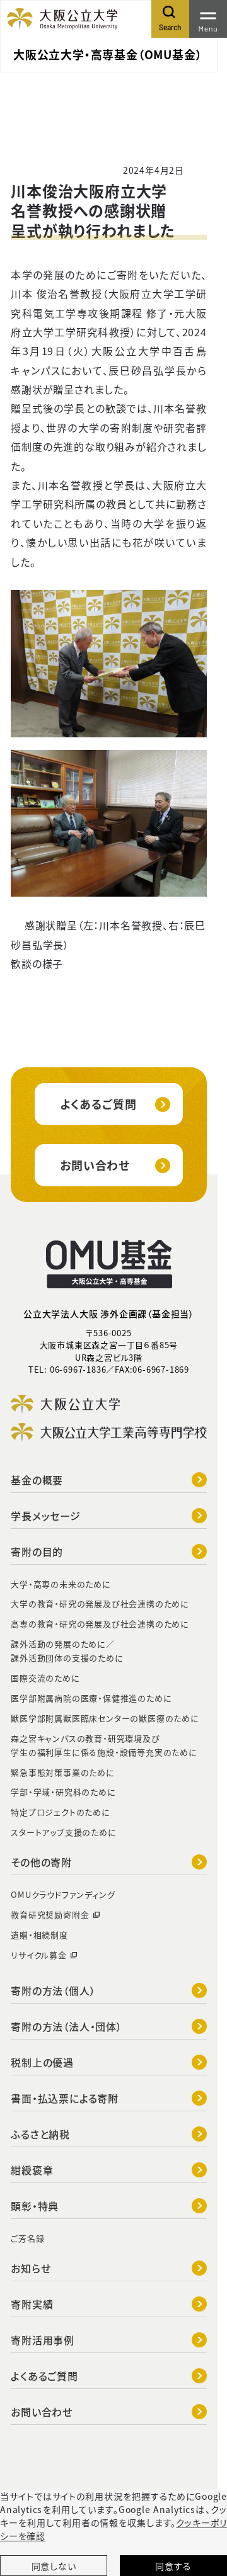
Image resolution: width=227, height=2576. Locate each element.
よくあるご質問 (115, 1104)
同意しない (54, 2566)
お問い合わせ (115, 1165)
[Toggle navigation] (208, 19)
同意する (173, 2566)
